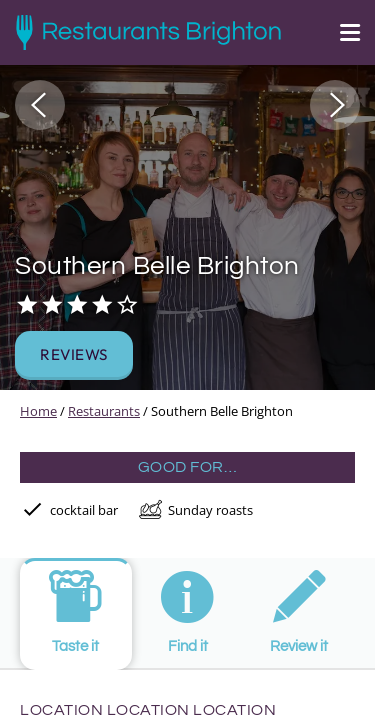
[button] (40, 105)
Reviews (74, 354)
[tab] (76, 614)
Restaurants (104, 411)
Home (38, 411)
